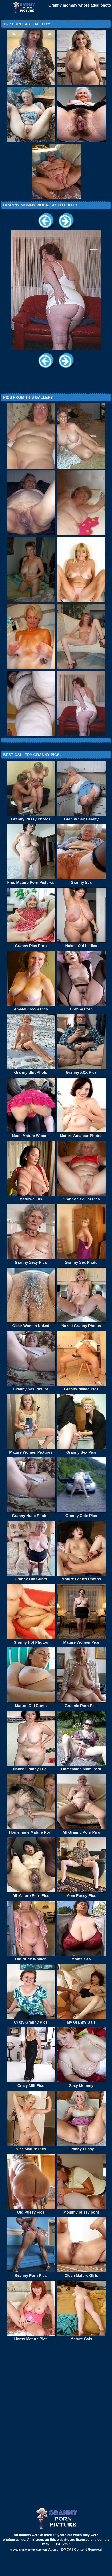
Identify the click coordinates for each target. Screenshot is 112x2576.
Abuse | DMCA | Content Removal (75, 2570)
